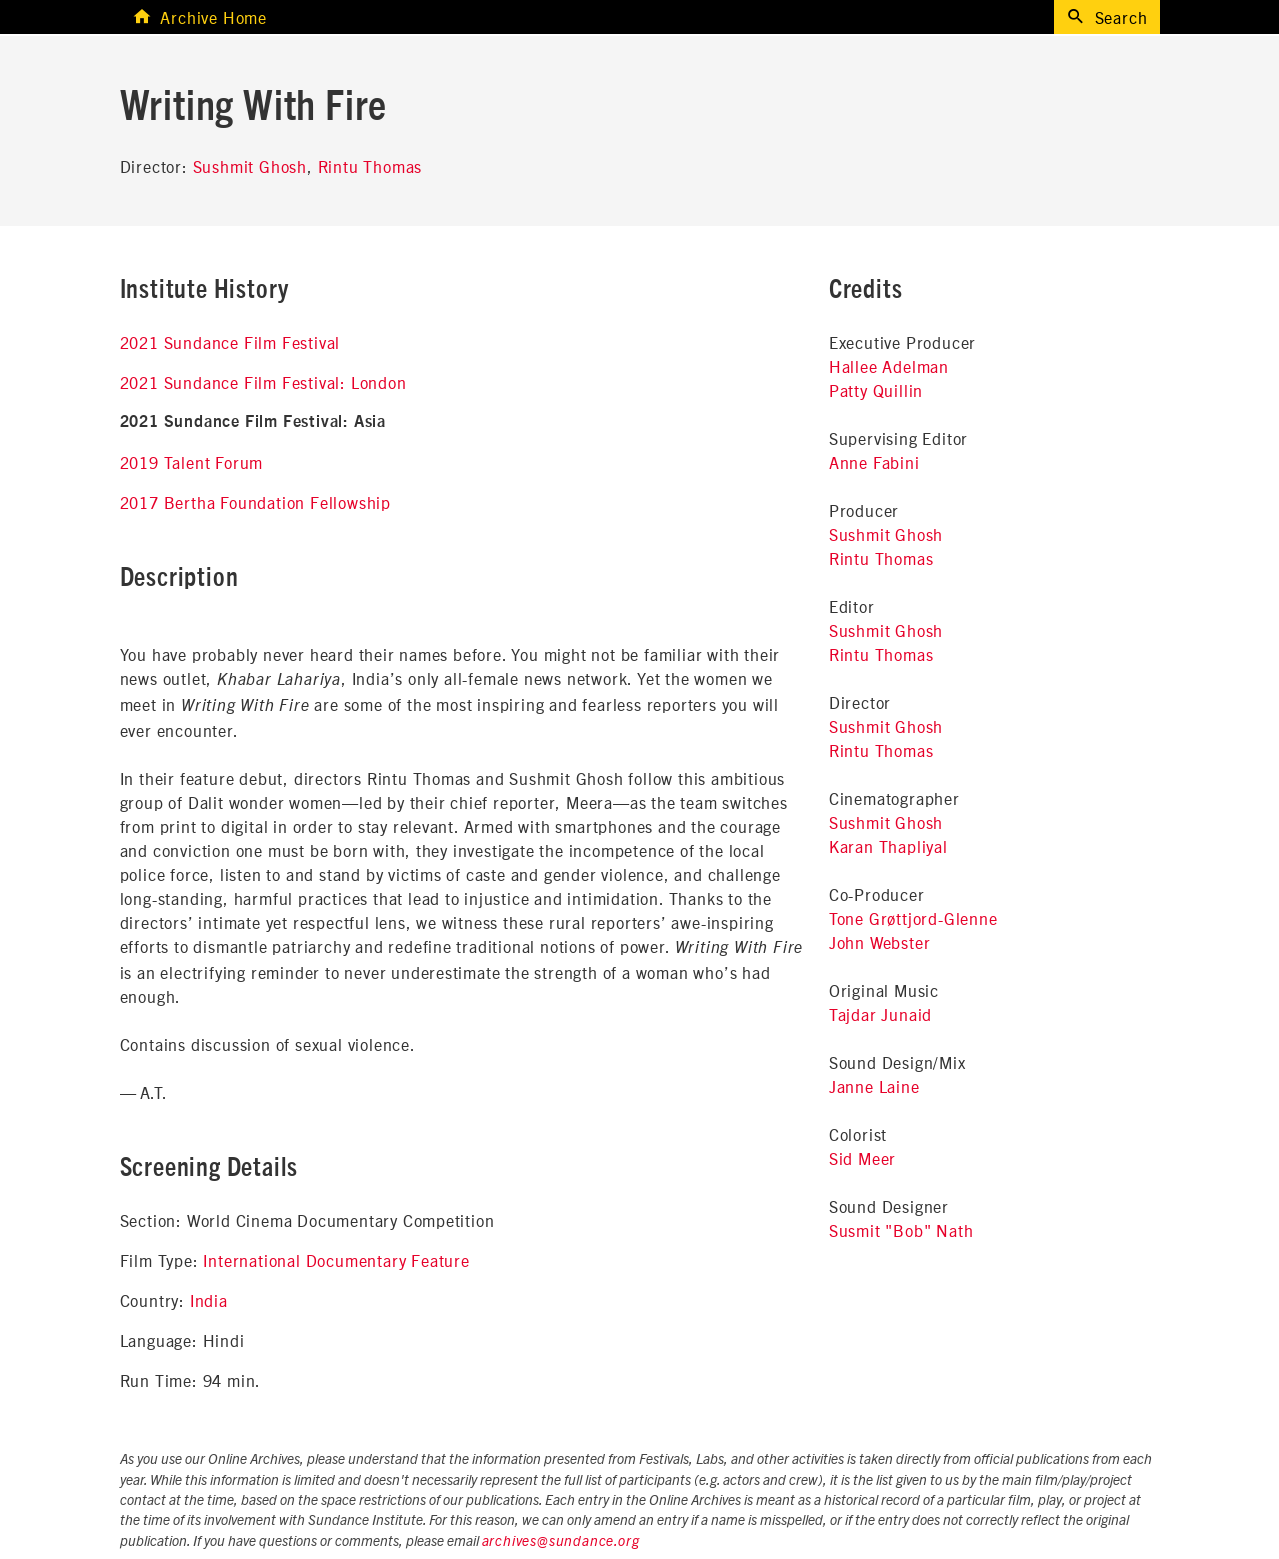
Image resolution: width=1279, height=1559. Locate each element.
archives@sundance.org (561, 1542)
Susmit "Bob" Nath (901, 1230)
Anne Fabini (874, 462)
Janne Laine (874, 1086)
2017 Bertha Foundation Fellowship (255, 502)
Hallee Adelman (889, 366)
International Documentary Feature (336, 1260)
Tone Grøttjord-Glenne (913, 918)
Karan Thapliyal (888, 846)
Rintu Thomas (370, 166)
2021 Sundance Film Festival (230, 342)
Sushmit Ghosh (250, 166)
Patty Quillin (876, 390)
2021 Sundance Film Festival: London (263, 382)
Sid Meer (862, 1158)
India (209, 1300)
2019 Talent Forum (192, 462)
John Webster (880, 942)
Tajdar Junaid (880, 1014)
